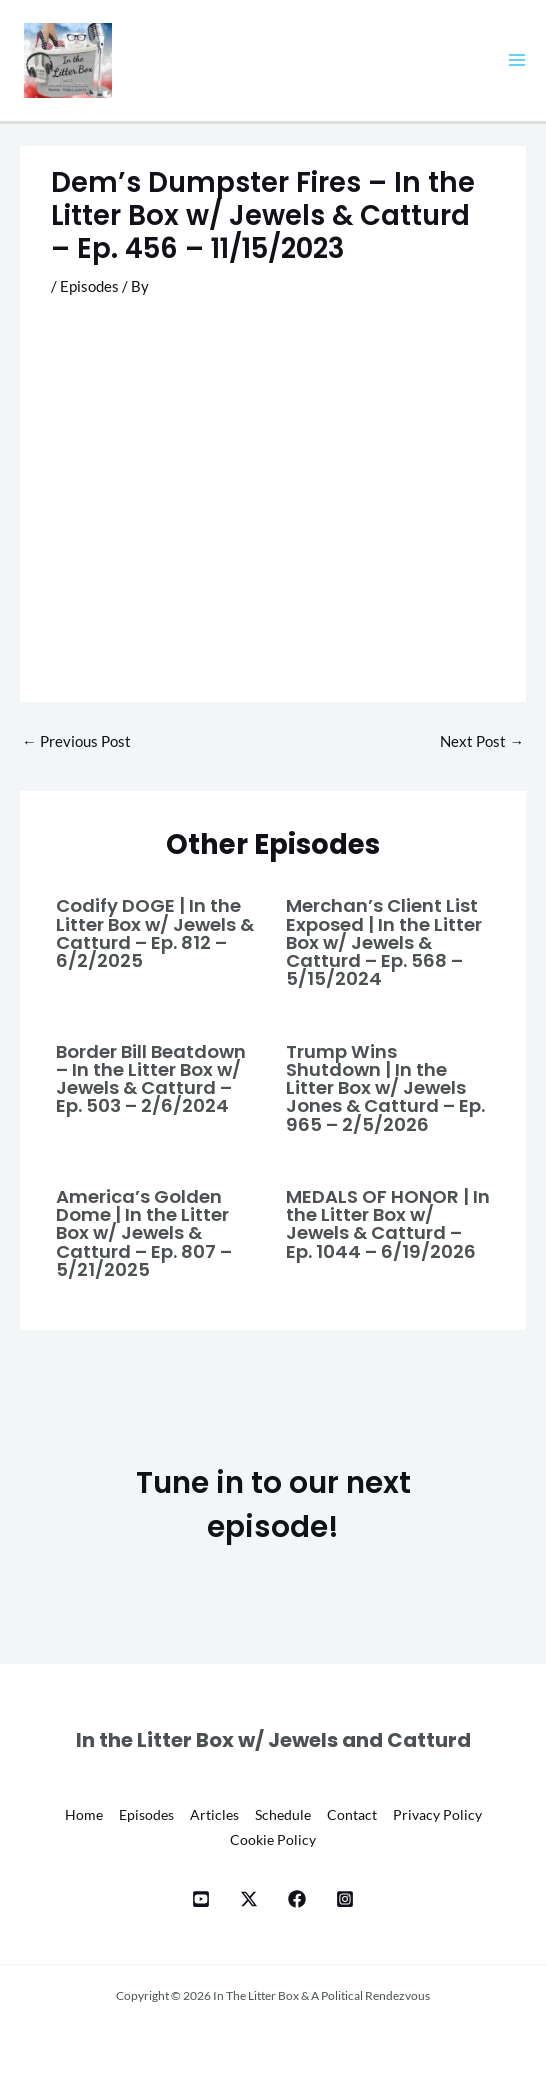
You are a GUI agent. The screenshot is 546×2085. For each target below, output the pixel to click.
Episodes (89, 286)
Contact (352, 1815)
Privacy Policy (437, 1815)
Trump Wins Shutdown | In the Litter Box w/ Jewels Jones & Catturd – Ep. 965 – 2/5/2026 (385, 1088)
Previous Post (76, 741)
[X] (249, 1899)
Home (84, 1815)
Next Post (482, 741)
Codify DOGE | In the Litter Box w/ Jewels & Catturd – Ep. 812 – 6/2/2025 (155, 933)
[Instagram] (345, 1899)
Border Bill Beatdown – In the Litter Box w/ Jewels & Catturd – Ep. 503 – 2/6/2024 (151, 1079)
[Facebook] (297, 1899)
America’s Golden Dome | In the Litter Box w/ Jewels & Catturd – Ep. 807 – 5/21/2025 (144, 1233)
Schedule (283, 1815)
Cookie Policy (273, 1840)
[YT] (201, 1899)
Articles (214, 1815)
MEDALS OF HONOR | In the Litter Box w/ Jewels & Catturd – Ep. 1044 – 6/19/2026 (388, 1224)
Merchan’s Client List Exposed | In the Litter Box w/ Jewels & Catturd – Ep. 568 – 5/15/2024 (384, 942)
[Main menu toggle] (517, 60)
